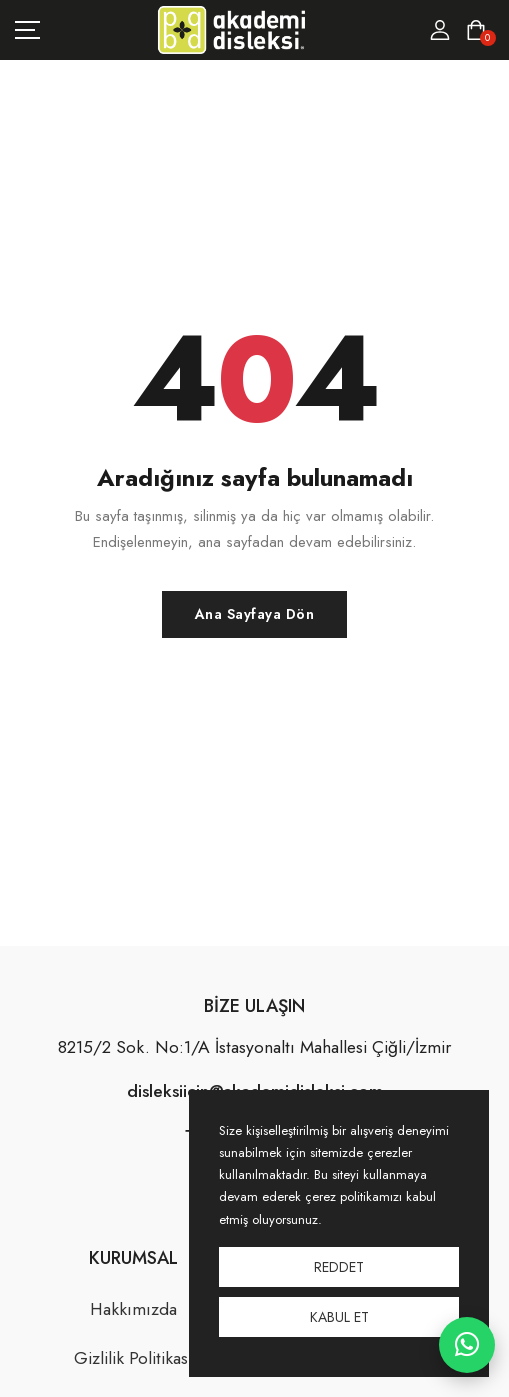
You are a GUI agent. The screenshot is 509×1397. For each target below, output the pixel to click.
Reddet (339, 1267)
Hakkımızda (133, 1309)
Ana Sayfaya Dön (255, 614)
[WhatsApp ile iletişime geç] (467, 1345)
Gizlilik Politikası (133, 1358)
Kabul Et (339, 1317)
